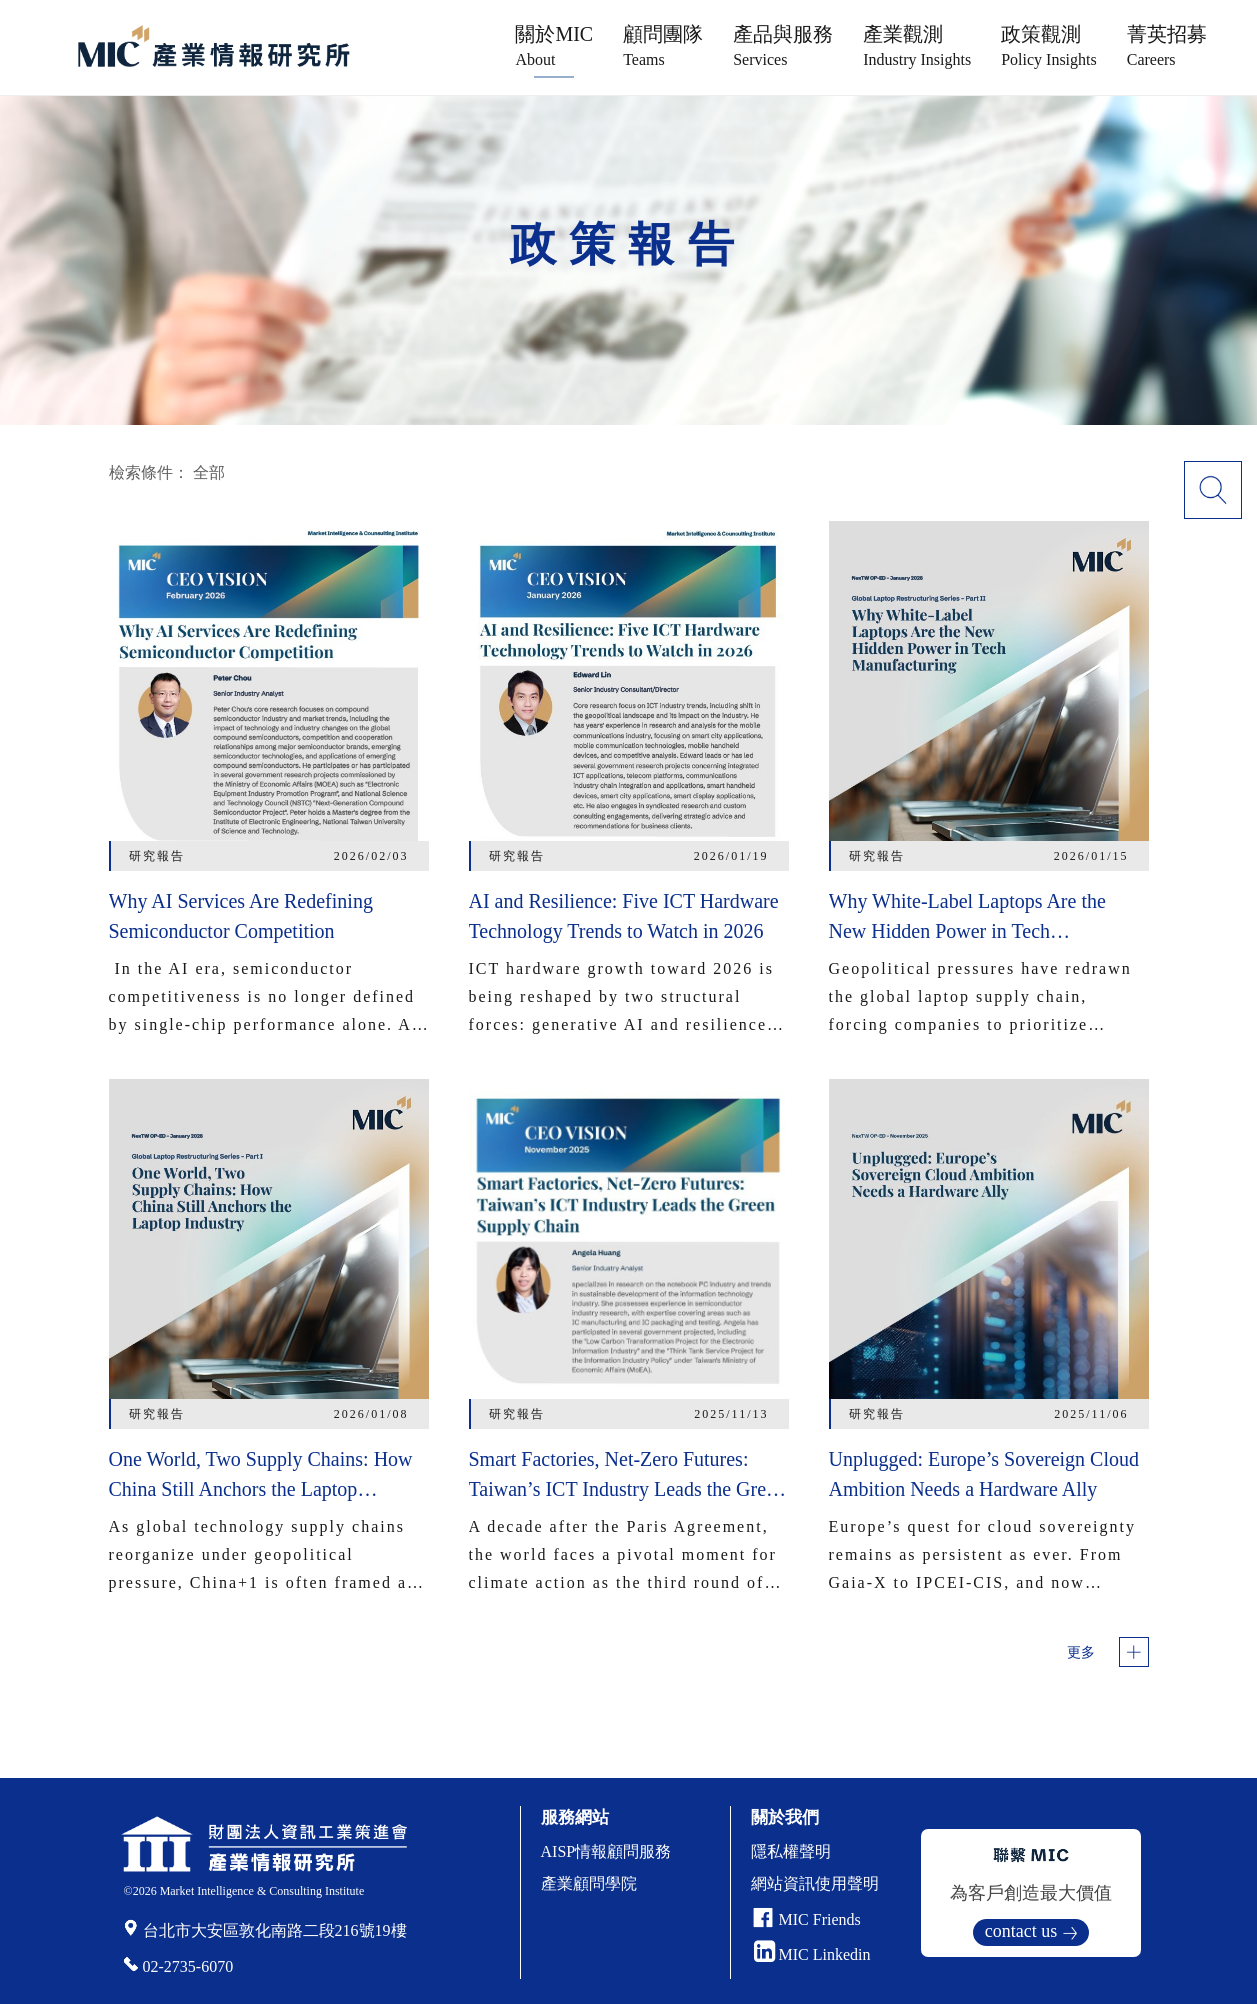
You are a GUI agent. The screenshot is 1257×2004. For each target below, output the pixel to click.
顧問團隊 (663, 45)
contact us (1021, 1931)
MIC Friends (820, 1919)
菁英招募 (1167, 45)
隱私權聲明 (791, 1851)
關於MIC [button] (554, 45)
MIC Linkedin (812, 1954)
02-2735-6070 (188, 1966)
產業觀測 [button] (917, 45)
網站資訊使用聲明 (815, 1883)
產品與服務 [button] (783, 45)
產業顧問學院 (589, 1883)
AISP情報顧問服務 (606, 1851)
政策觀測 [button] (1049, 45)
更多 (1081, 1652)
